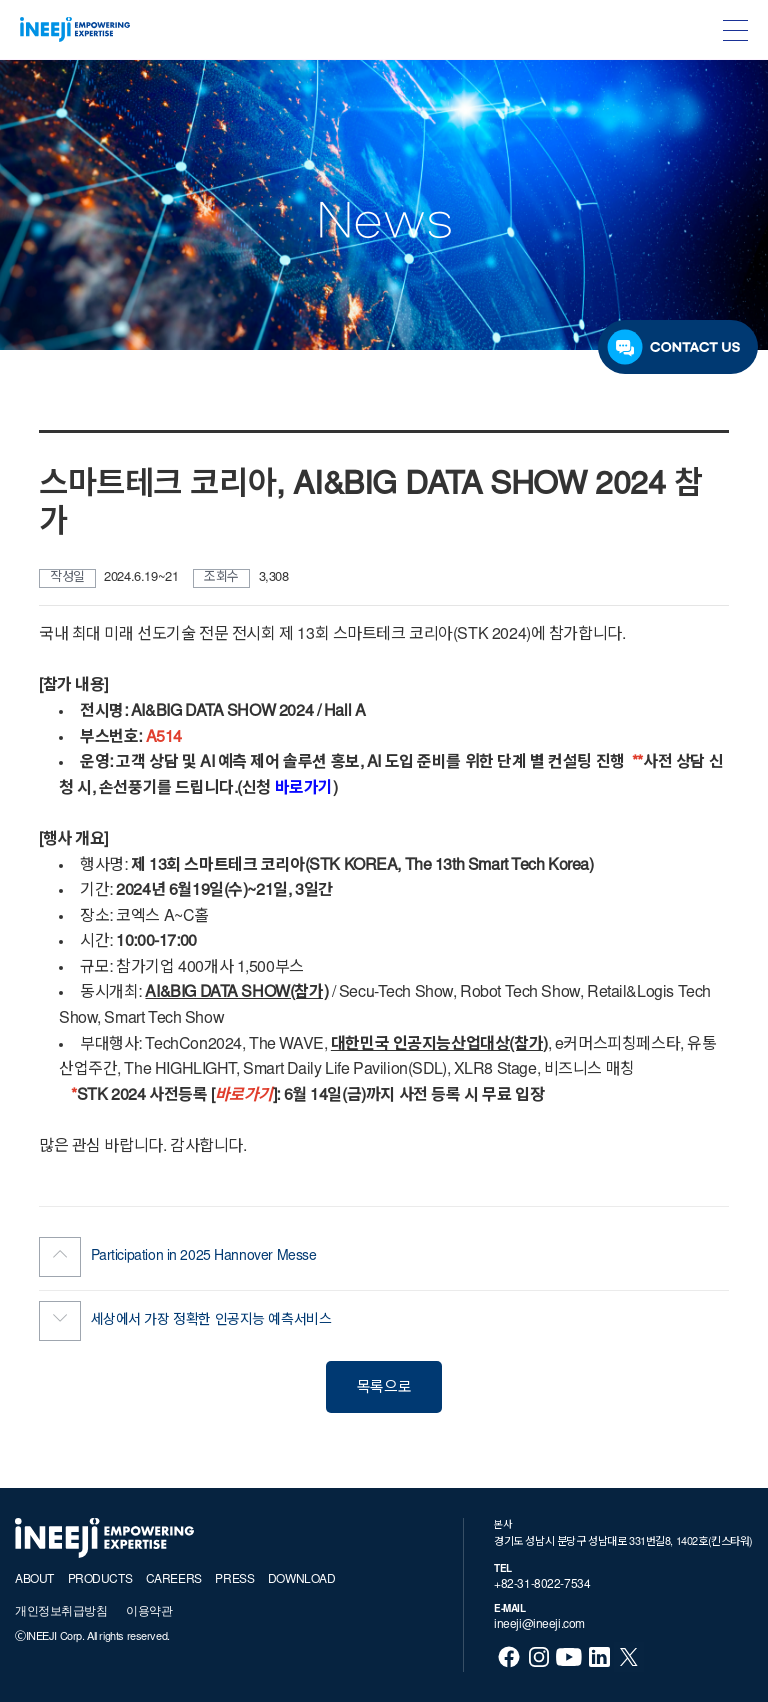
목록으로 (384, 1388)
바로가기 (304, 789)
